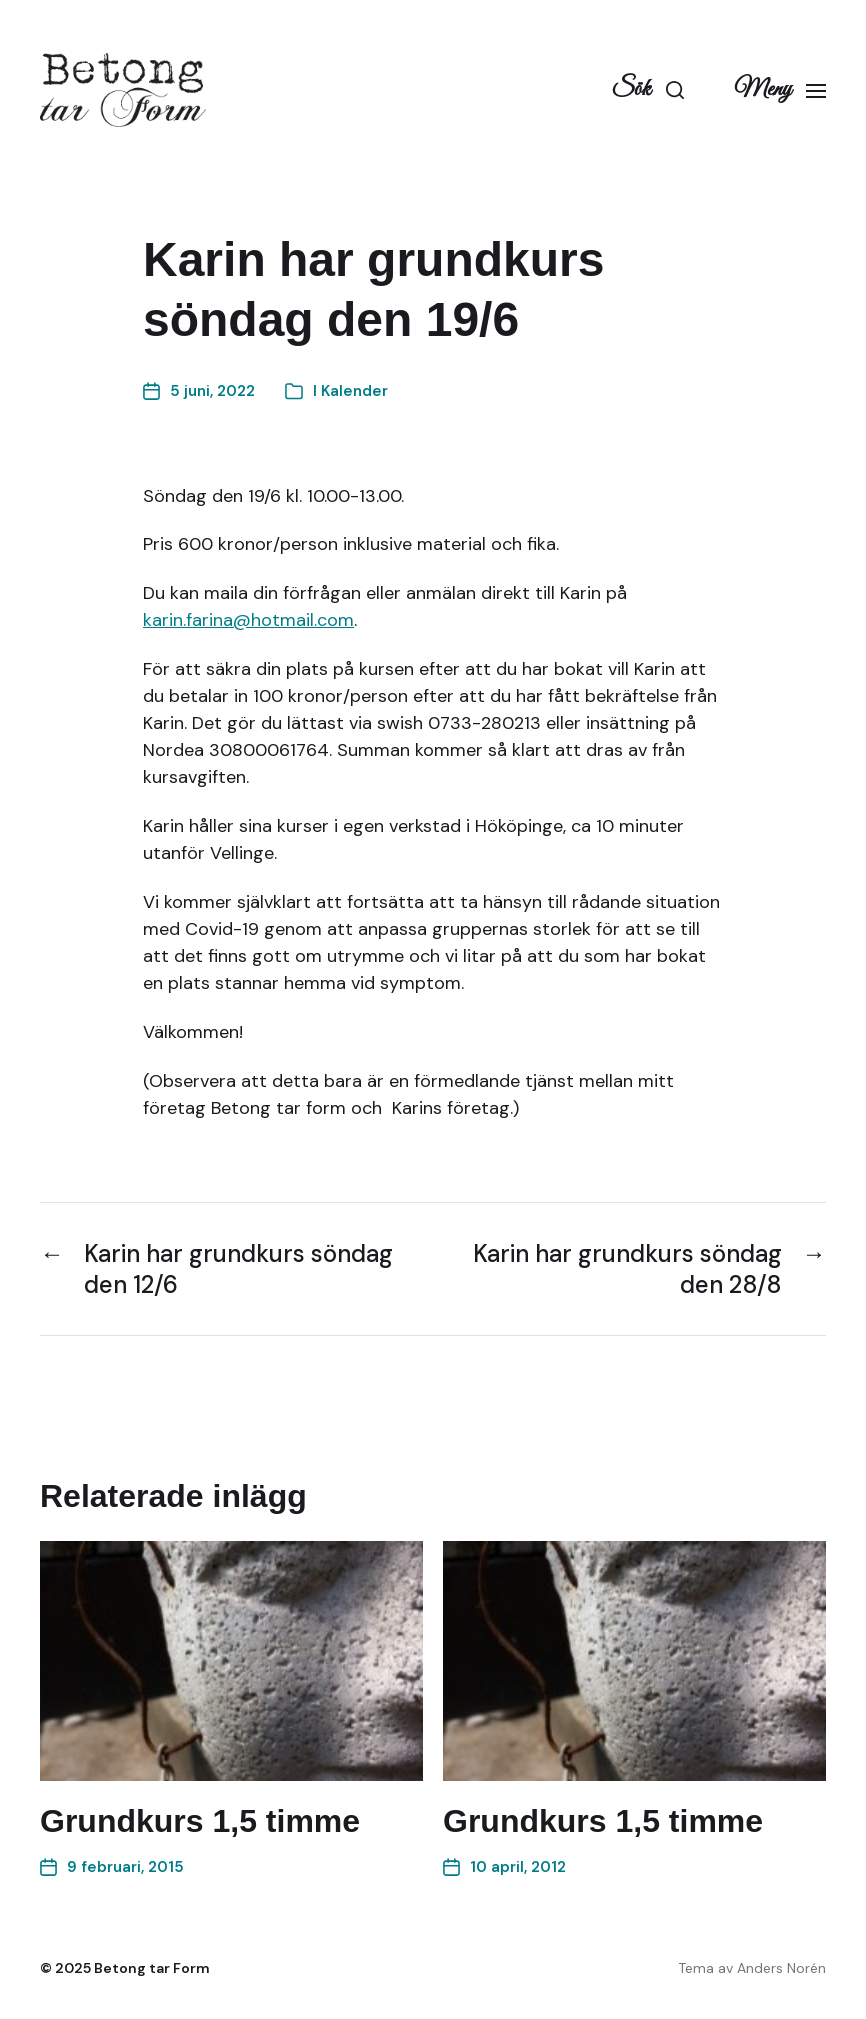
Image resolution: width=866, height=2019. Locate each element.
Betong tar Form (152, 1968)
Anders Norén (781, 1968)
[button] (648, 90)
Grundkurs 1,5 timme (200, 1821)
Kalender (354, 391)
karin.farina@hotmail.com (248, 620)
